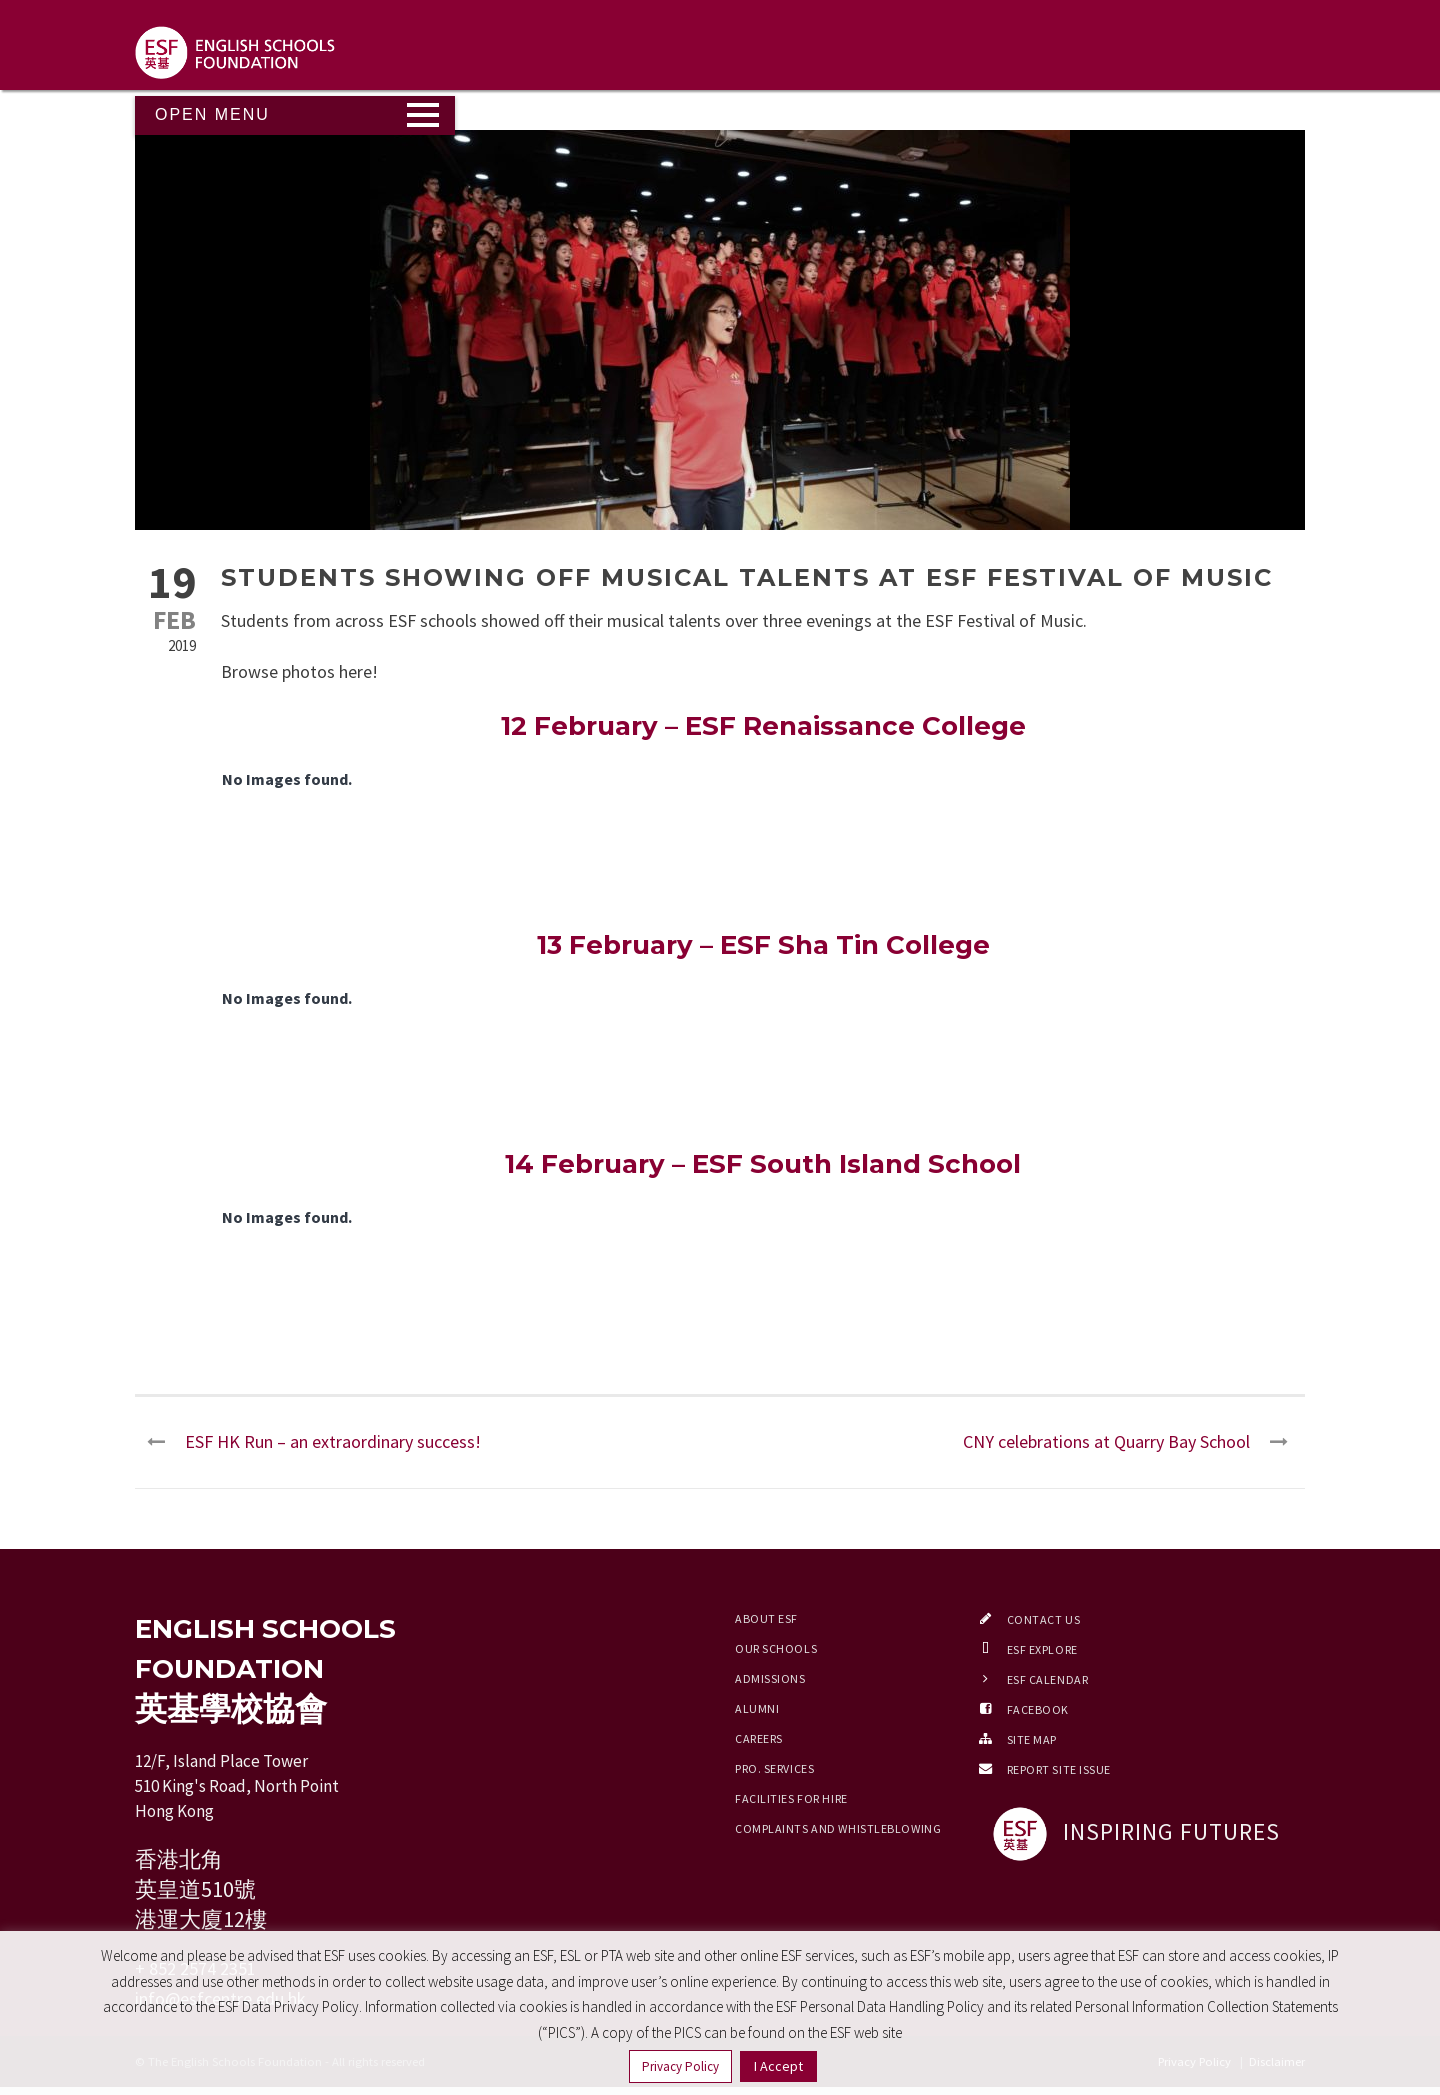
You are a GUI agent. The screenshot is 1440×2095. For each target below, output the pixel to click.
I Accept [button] (778, 2066)
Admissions (770, 1678)
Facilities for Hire (791, 1798)
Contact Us (1044, 1619)
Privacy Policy (680, 2066)
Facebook (1038, 1709)
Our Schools (776, 1648)
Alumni (757, 1708)
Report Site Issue (1059, 1769)
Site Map (1032, 1739)
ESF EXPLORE (1042, 1649)
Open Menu (212, 114)
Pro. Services (774, 1768)
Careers (759, 1738)
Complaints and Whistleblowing (838, 1828)
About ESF (766, 1618)
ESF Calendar (1048, 1679)
